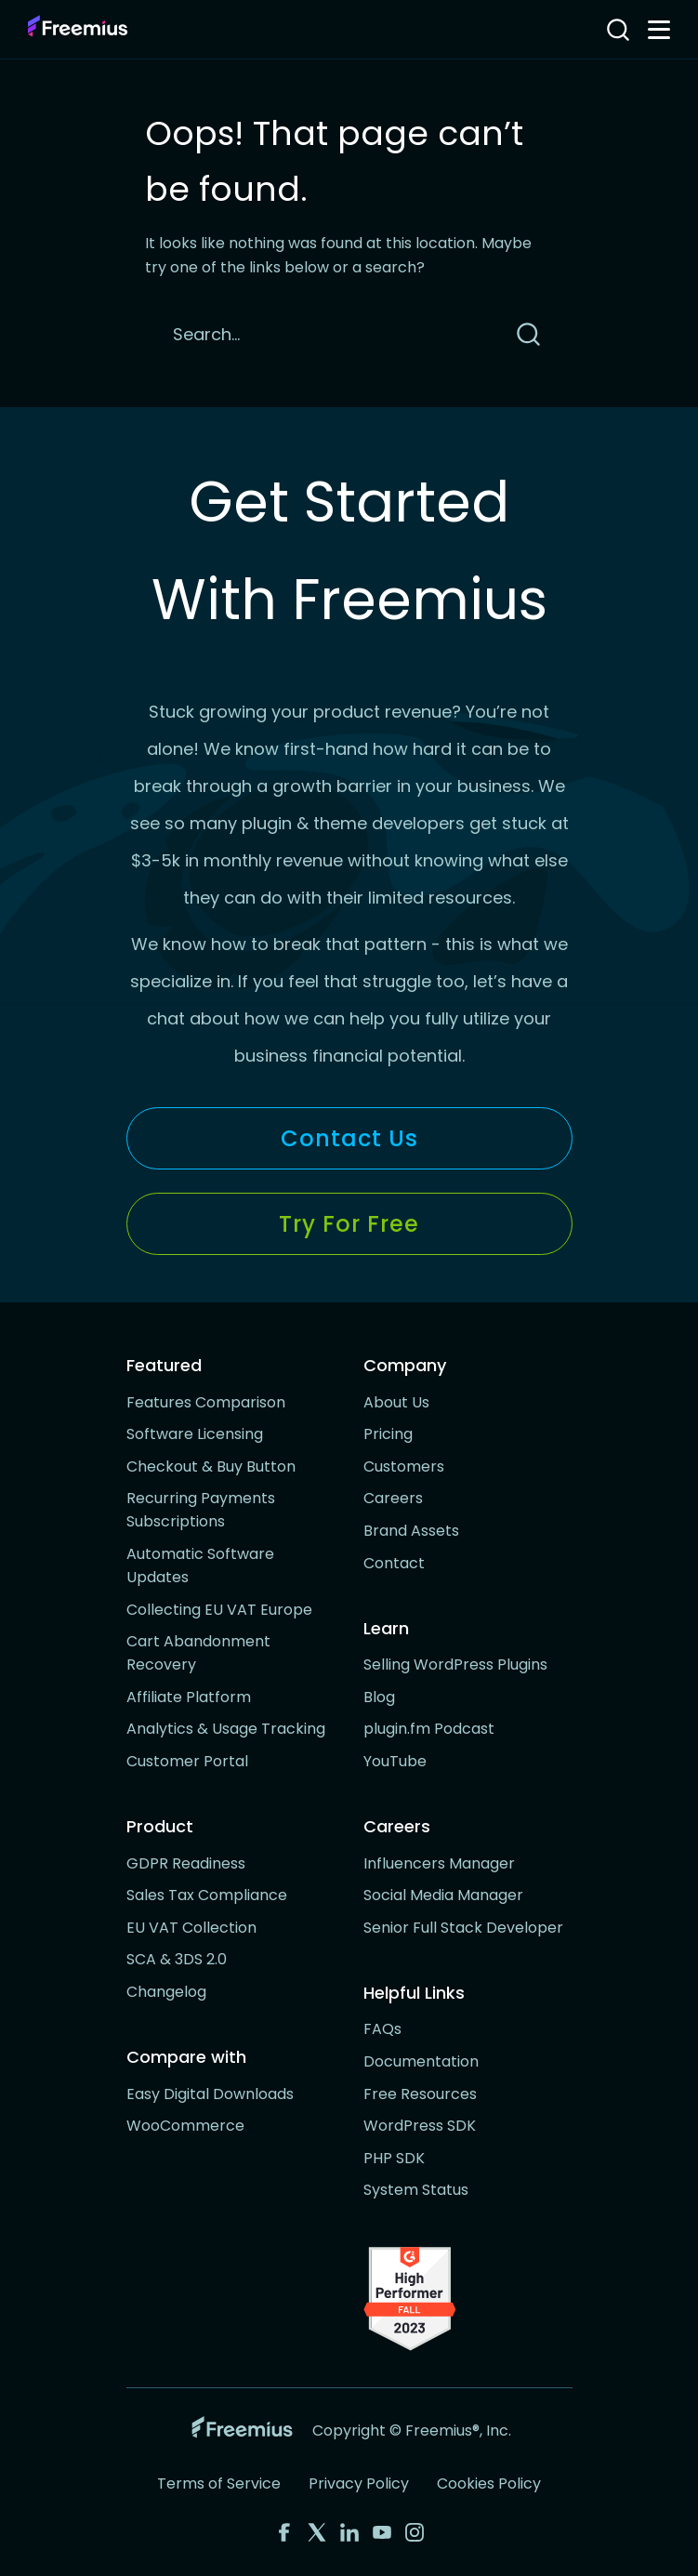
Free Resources (420, 2094)
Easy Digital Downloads (210, 2094)
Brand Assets (411, 1530)
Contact (394, 1563)
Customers (403, 1466)
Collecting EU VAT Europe (219, 1609)
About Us (396, 1402)
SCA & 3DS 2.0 (176, 1959)
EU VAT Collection (191, 1927)
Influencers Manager (439, 1863)
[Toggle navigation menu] (659, 29)
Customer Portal (187, 1761)
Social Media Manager (443, 1895)
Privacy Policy (359, 2483)
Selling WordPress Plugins (455, 1664)
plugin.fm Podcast (428, 1728)
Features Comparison (205, 1402)
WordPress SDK (419, 2125)
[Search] (321, 334)
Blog (379, 1697)
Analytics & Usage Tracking (225, 1728)
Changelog (166, 1991)
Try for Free (349, 1224)
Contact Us (349, 1138)
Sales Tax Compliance (206, 1895)
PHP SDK (394, 2158)
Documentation (421, 2061)
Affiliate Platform (188, 1697)
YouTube (395, 1761)
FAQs (382, 2029)
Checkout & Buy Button (211, 1466)
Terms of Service (219, 2483)
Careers (393, 1498)
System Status (415, 2189)
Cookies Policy (489, 2483)
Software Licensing (194, 1434)
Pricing (388, 1434)
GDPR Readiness (185, 1863)
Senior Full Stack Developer (463, 1927)
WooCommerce (185, 2125)
